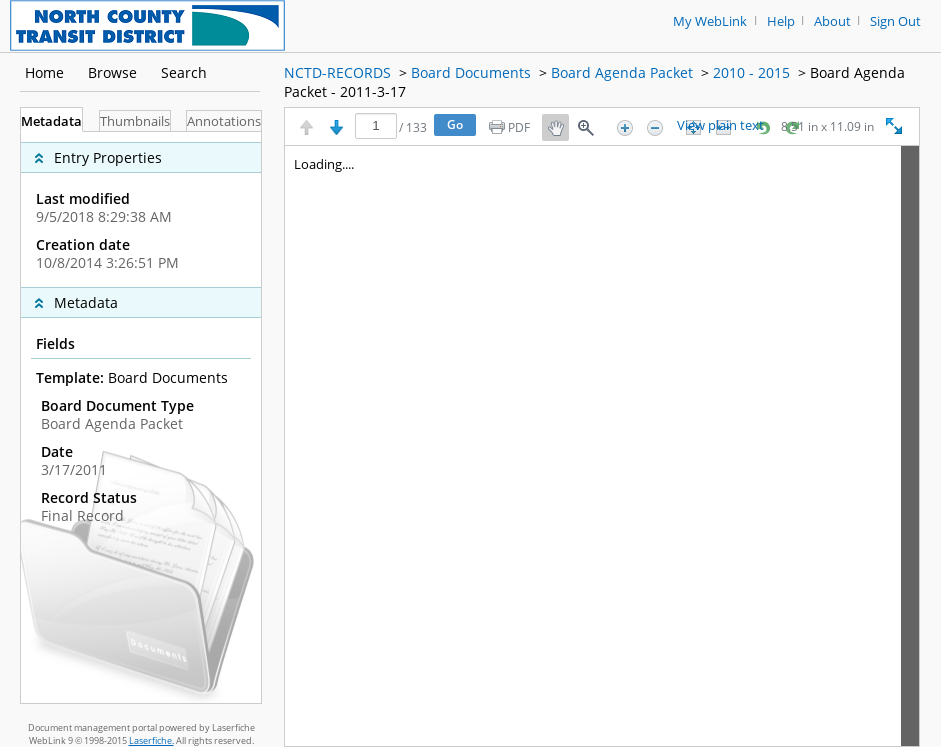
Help (781, 21)
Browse (112, 72)
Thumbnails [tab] (135, 121)
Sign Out (895, 21)
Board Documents (471, 72)
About (832, 21)
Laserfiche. (151, 740)
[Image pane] (602, 446)
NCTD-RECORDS (337, 72)
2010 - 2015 (751, 72)
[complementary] (141, 209)
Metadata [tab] (51, 121)
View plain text (720, 126)
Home (44, 72)
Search (184, 72)
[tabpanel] (141, 417)
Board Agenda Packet (622, 72)
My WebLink (710, 21)
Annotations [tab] (224, 121)
